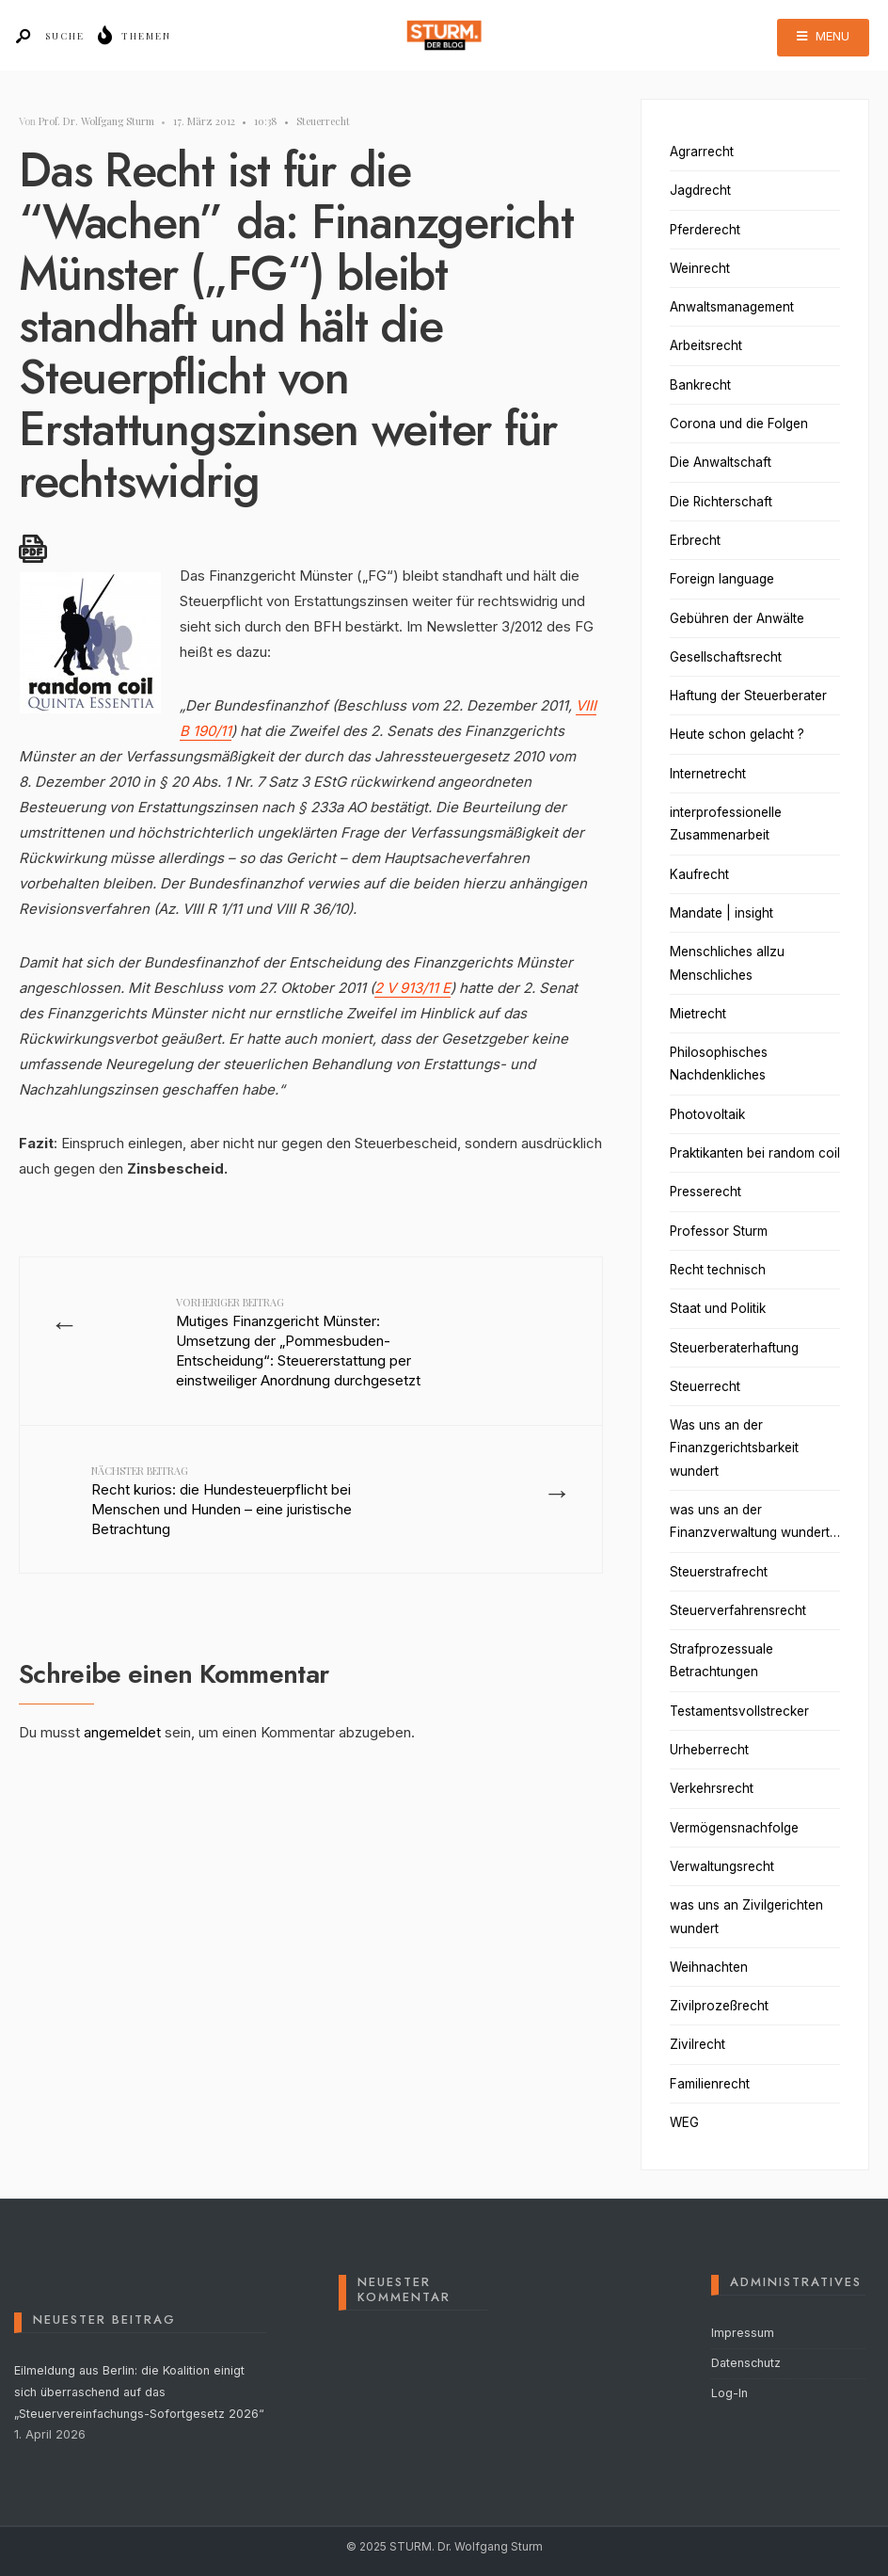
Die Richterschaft (721, 501)
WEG (684, 2122)
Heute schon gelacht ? (737, 734)
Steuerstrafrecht (719, 1571)
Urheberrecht (709, 1749)
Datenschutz (746, 2363)
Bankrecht (700, 384)
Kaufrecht (699, 874)
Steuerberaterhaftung (734, 1347)
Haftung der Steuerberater (748, 695)
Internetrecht (708, 773)
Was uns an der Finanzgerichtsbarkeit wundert (734, 1448)
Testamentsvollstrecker (739, 1711)
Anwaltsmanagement (732, 306)
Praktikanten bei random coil (755, 1152)
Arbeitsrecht (706, 345)
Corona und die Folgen (739, 423)
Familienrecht (710, 2083)
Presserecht (705, 1191)
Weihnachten (709, 1967)
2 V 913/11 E (412, 988)
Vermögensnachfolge (734, 1827)
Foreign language (722, 578)
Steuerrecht (323, 121)
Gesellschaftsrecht (726, 656)
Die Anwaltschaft (720, 462)
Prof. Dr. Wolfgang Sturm (96, 121)
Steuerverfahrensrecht (738, 1610)
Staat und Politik (718, 1308)
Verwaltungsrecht (722, 1866)
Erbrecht (695, 540)
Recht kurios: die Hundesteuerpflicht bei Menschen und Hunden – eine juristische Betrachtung (224, 1541)
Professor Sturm (719, 1231)
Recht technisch (718, 1269)
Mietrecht (698, 1013)
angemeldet (122, 1786)
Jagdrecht (700, 190)
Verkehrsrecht (711, 1788)
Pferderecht (705, 229)
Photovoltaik (707, 1114)
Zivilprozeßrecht (719, 2005)
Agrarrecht (702, 151)
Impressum (742, 2333)
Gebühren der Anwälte (737, 618)
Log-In (729, 2393)
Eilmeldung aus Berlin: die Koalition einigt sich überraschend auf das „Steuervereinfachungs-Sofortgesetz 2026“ (139, 2392)
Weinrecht (700, 268)
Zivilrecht (697, 2044)
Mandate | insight (721, 912)
